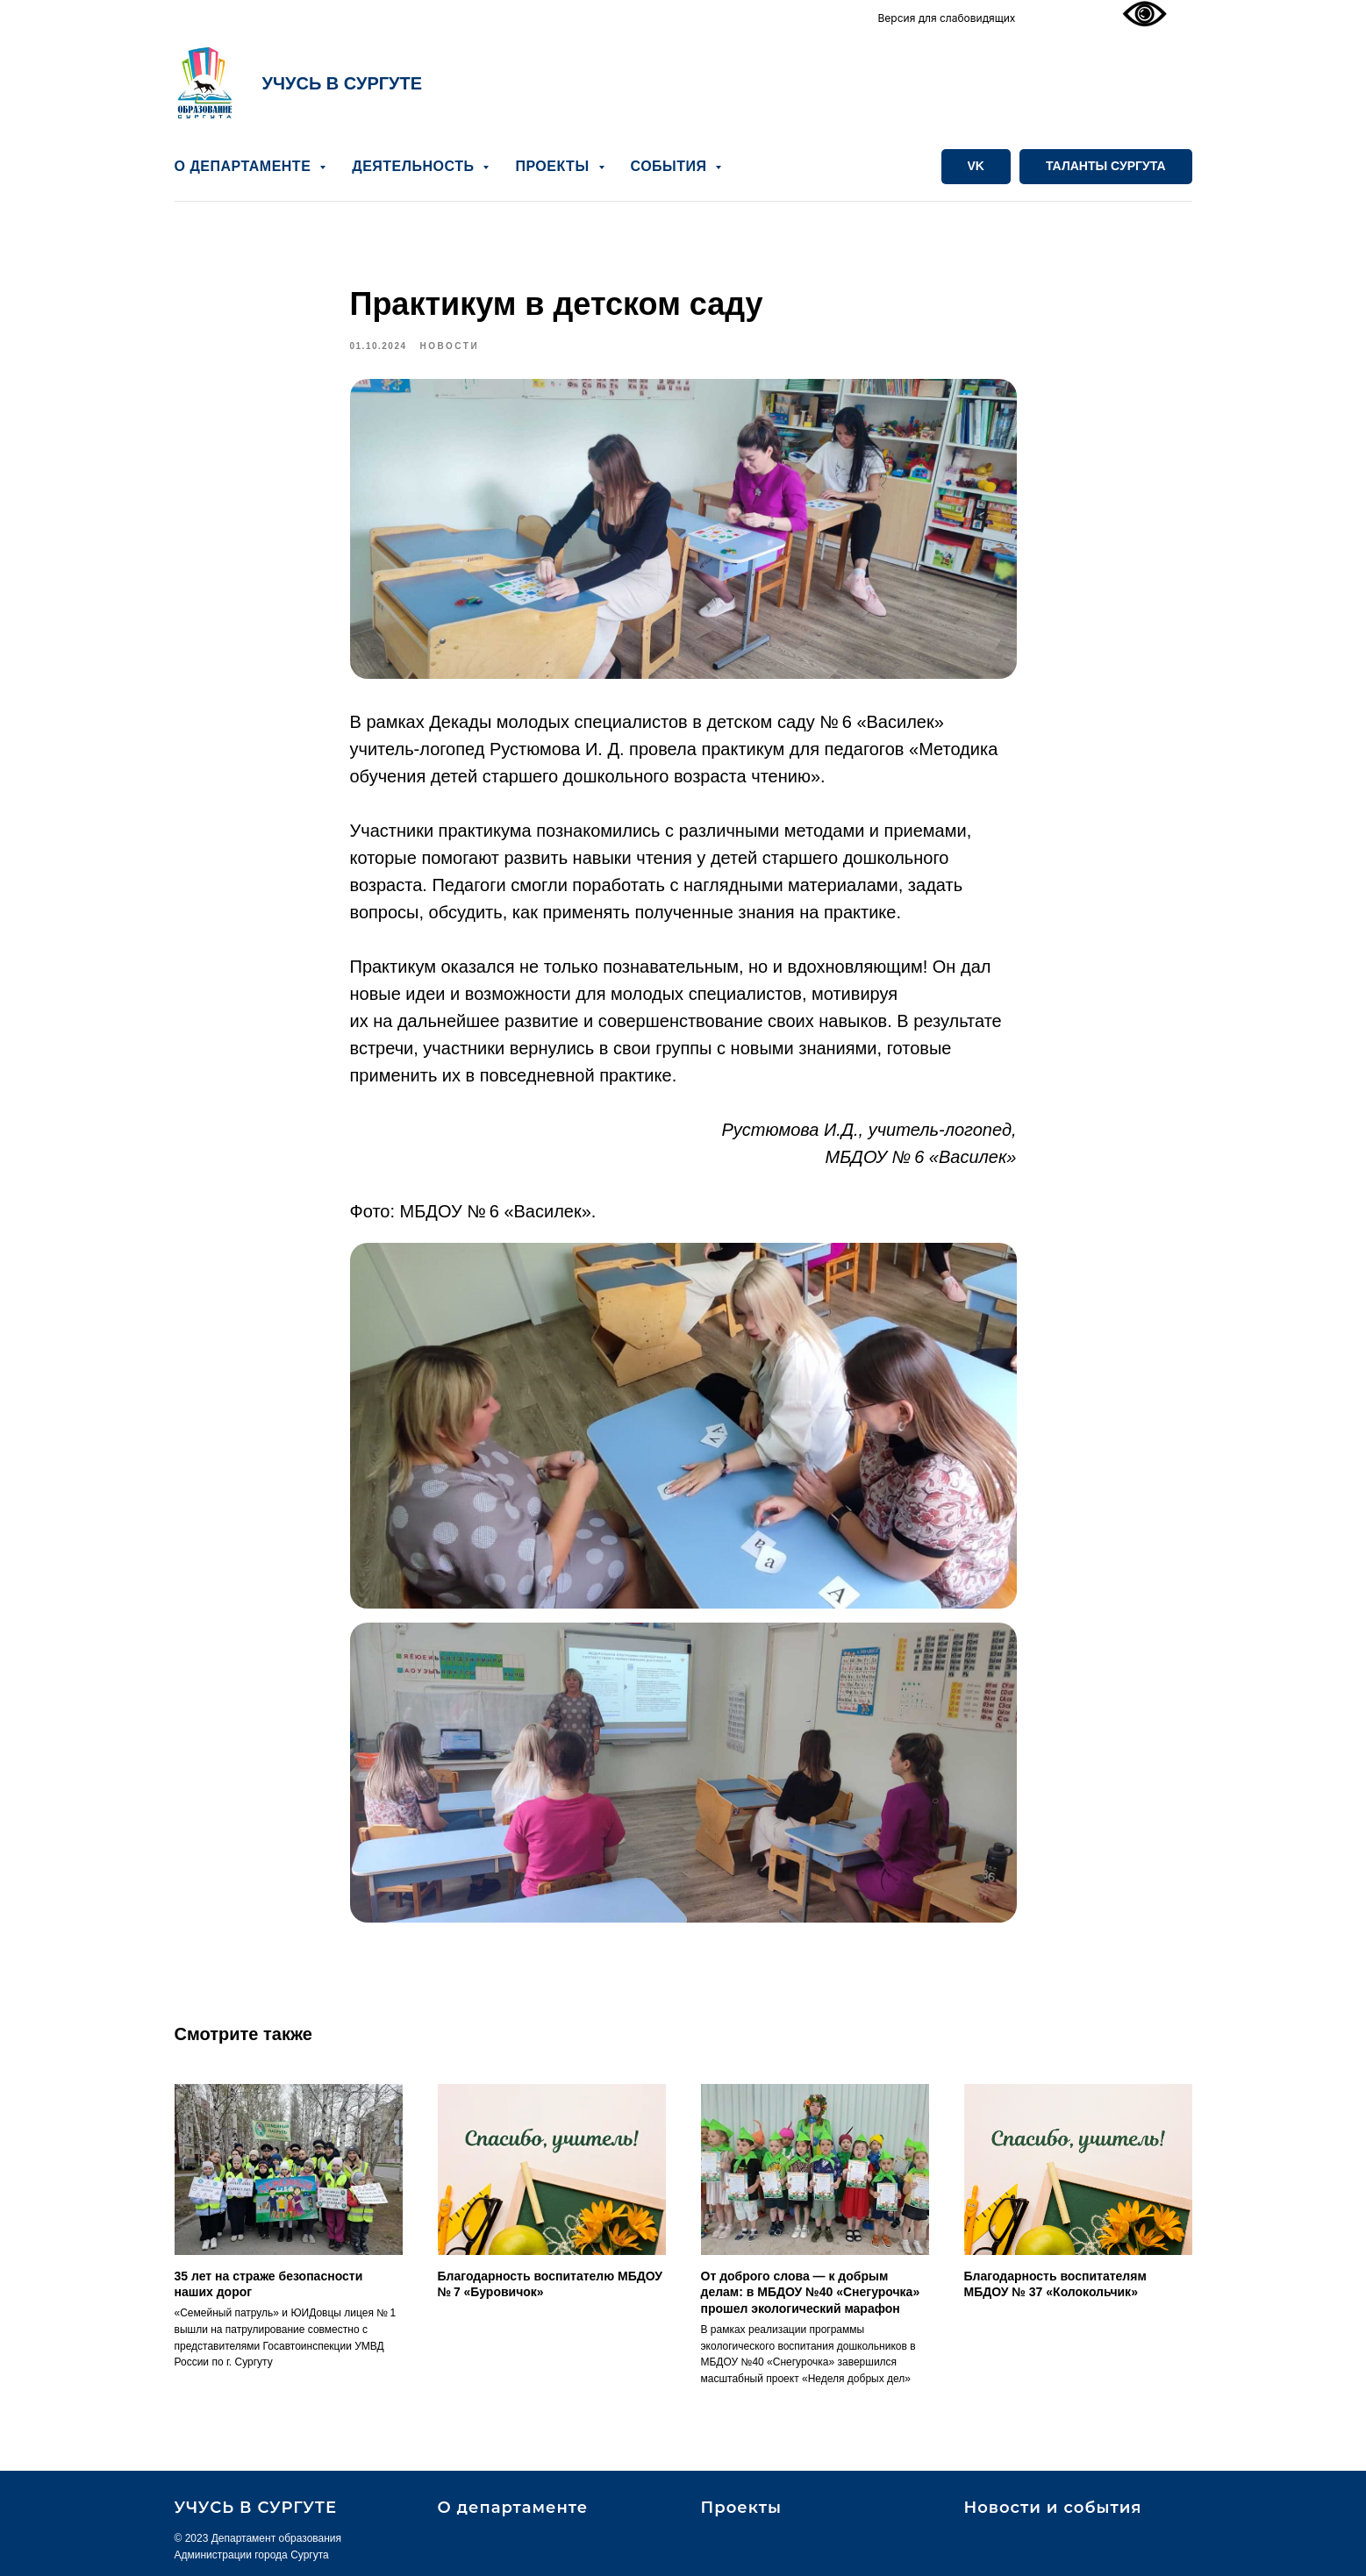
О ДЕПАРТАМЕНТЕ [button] (245, 166)
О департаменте (513, 2507)
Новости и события (1053, 2507)
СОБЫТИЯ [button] (671, 166)
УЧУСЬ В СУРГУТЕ (342, 83)
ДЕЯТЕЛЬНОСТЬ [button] (415, 166)
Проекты (741, 2507)
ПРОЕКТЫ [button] (554, 166)
